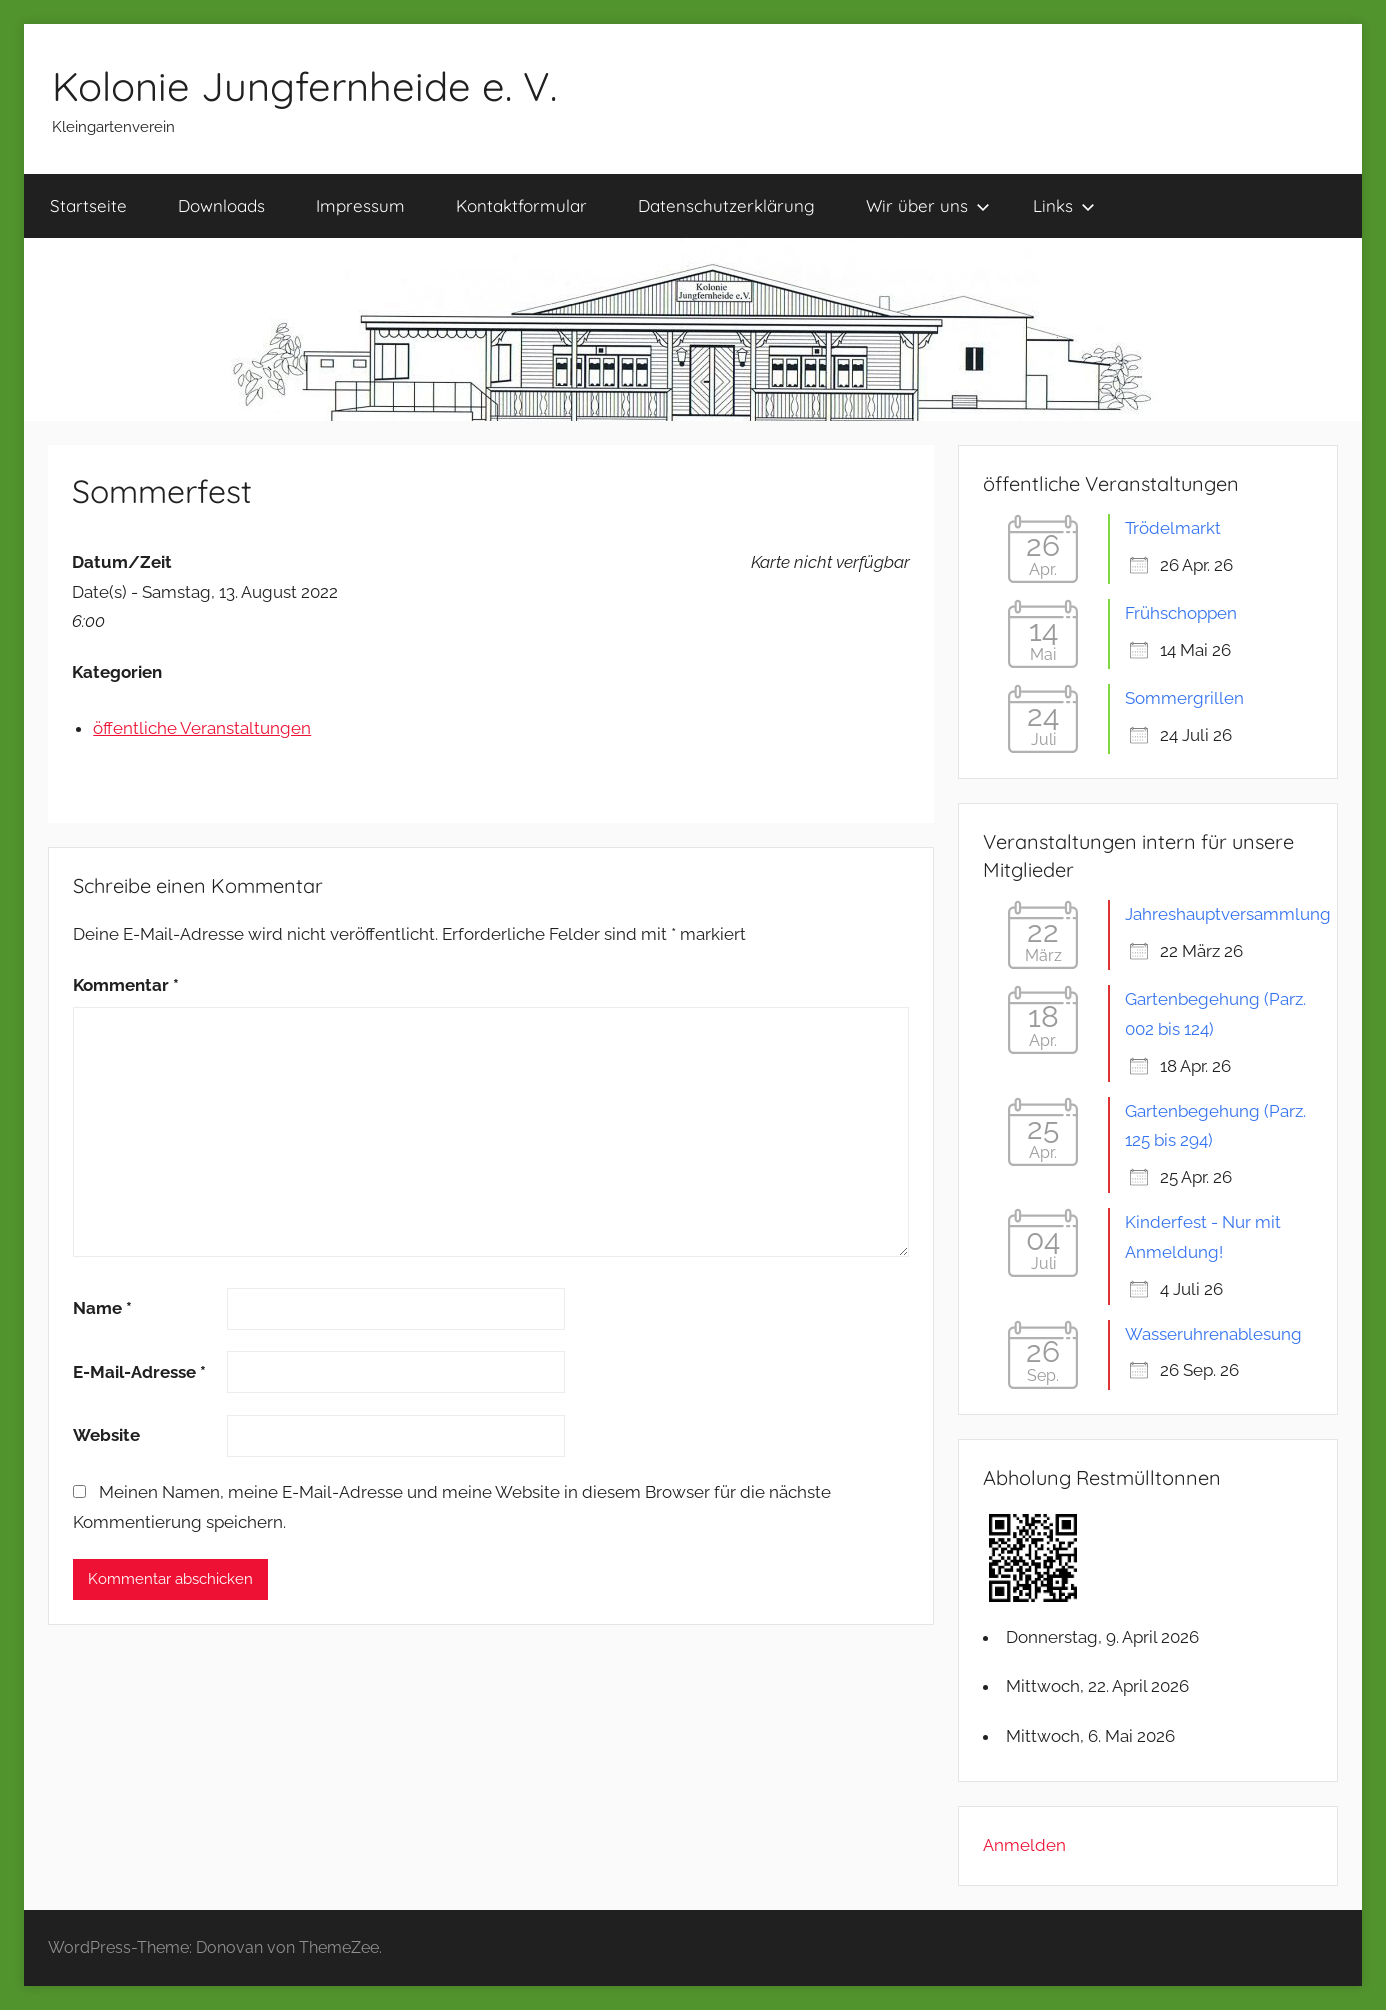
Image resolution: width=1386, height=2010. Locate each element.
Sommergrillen (1184, 698)
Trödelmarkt (1173, 528)
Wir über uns (928, 205)
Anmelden (1024, 1845)
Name (102, 1308)
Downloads (221, 205)
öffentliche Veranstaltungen (202, 728)
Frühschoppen (1181, 613)
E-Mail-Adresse (139, 1372)
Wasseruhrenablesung (1213, 1334)
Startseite (88, 205)
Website (106, 1435)
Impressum (360, 205)
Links (1064, 205)
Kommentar (126, 985)
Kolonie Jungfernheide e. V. (304, 86)
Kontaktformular (521, 205)
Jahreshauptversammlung (1228, 914)
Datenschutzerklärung (726, 205)
